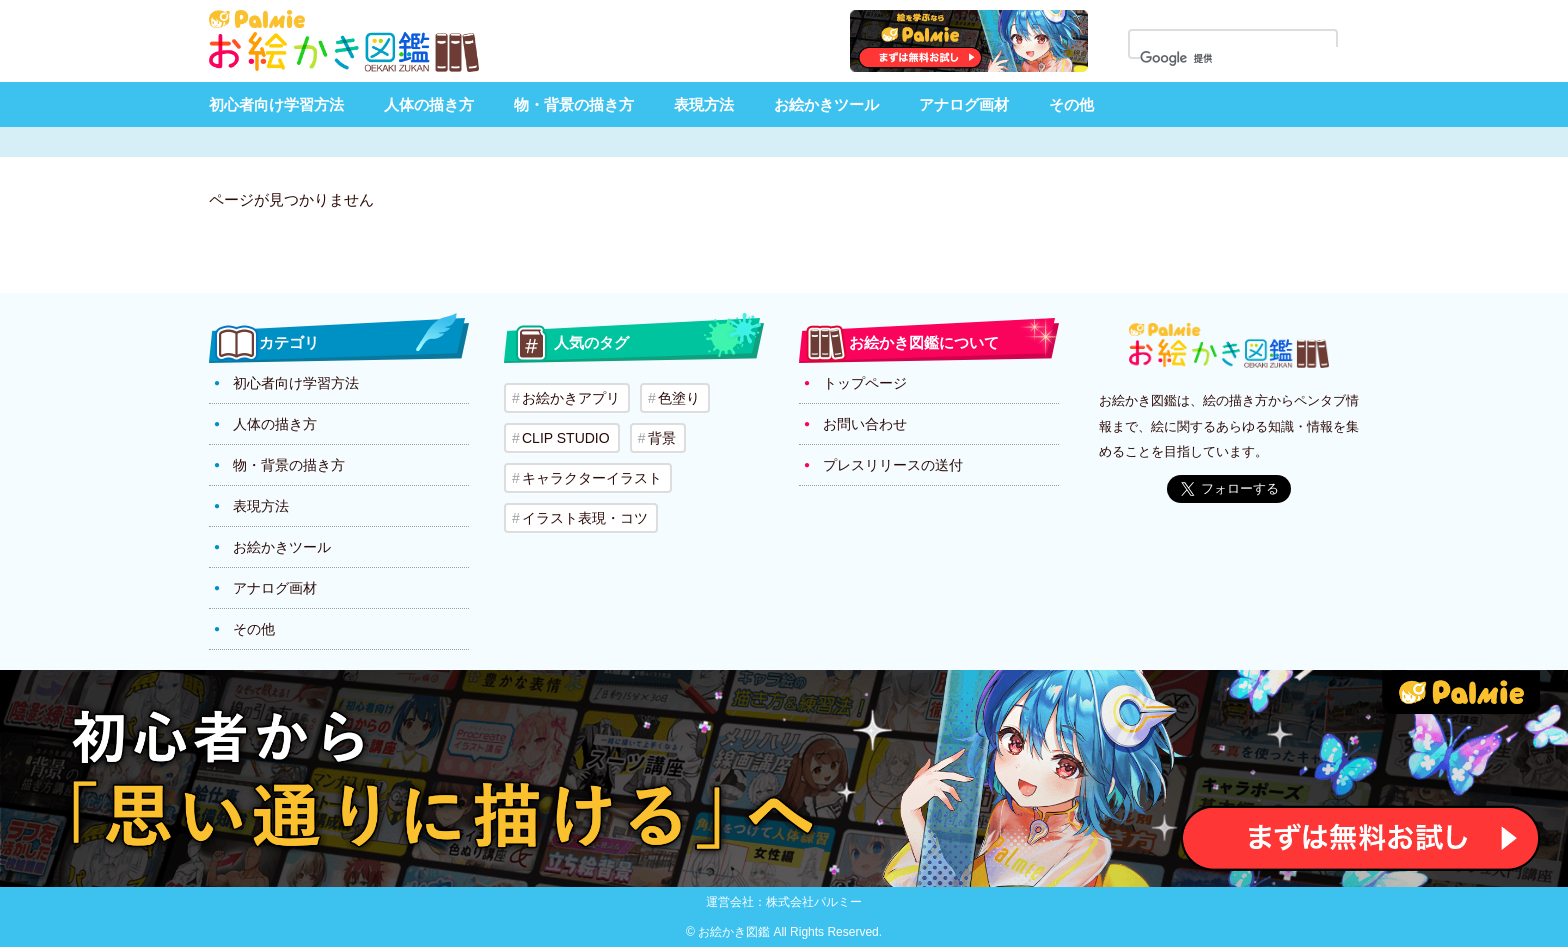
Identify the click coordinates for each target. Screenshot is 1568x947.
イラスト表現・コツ (585, 518)
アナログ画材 (964, 104)
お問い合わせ (865, 424)
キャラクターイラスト (592, 478)
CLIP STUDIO (566, 438)
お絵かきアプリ (571, 398)
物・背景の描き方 (574, 104)
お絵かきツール (826, 104)
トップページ (865, 383)
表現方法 (704, 104)
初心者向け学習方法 (276, 104)
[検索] (1245, 59)
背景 (662, 438)
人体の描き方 (429, 104)
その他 (1071, 104)
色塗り (679, 398)
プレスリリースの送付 (893, 465)
